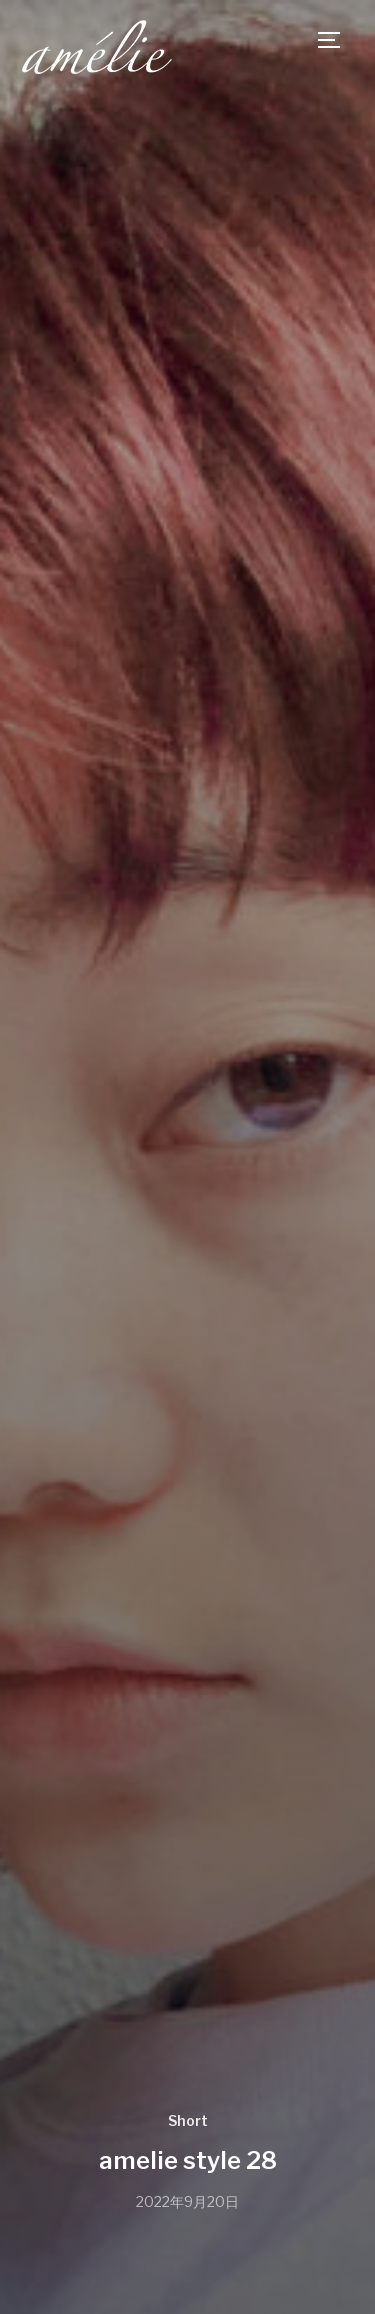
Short (188, 2120)
